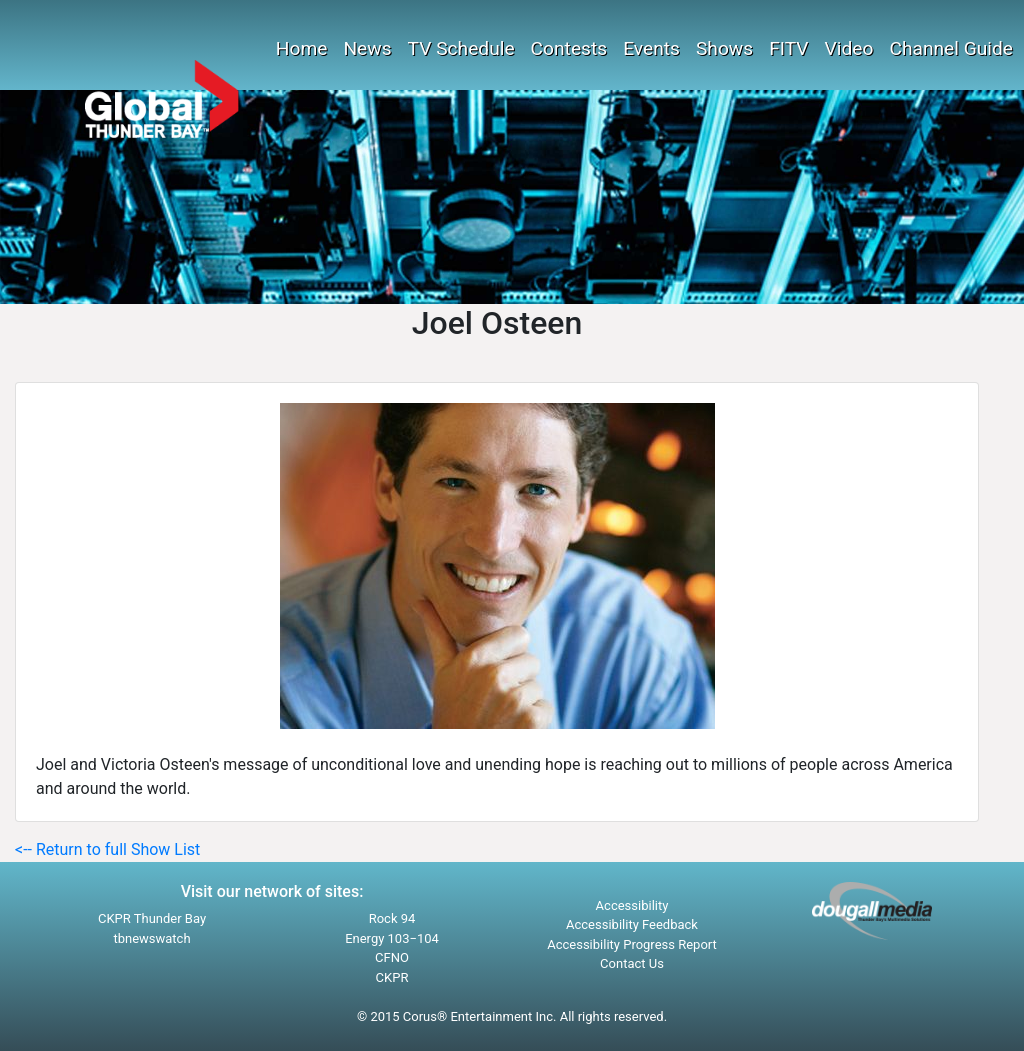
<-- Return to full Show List (107, 849)
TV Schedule (461, 48)
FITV (788, 48)
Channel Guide (951, 48)
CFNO (392, 957)
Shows (724, 48)
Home (302, 48)
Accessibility (632, 905)
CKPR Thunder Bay (152, 918)
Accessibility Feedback (632, 924)
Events (651, 48)
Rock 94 (392, 918)
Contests (569, 48)
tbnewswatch (151, 938)
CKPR (392, 977)
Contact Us (632, 963)
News (367, 48)
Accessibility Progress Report (632, 944)
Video (849, 48)
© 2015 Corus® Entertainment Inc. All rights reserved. (512, 1016)
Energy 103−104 (392, 938)
